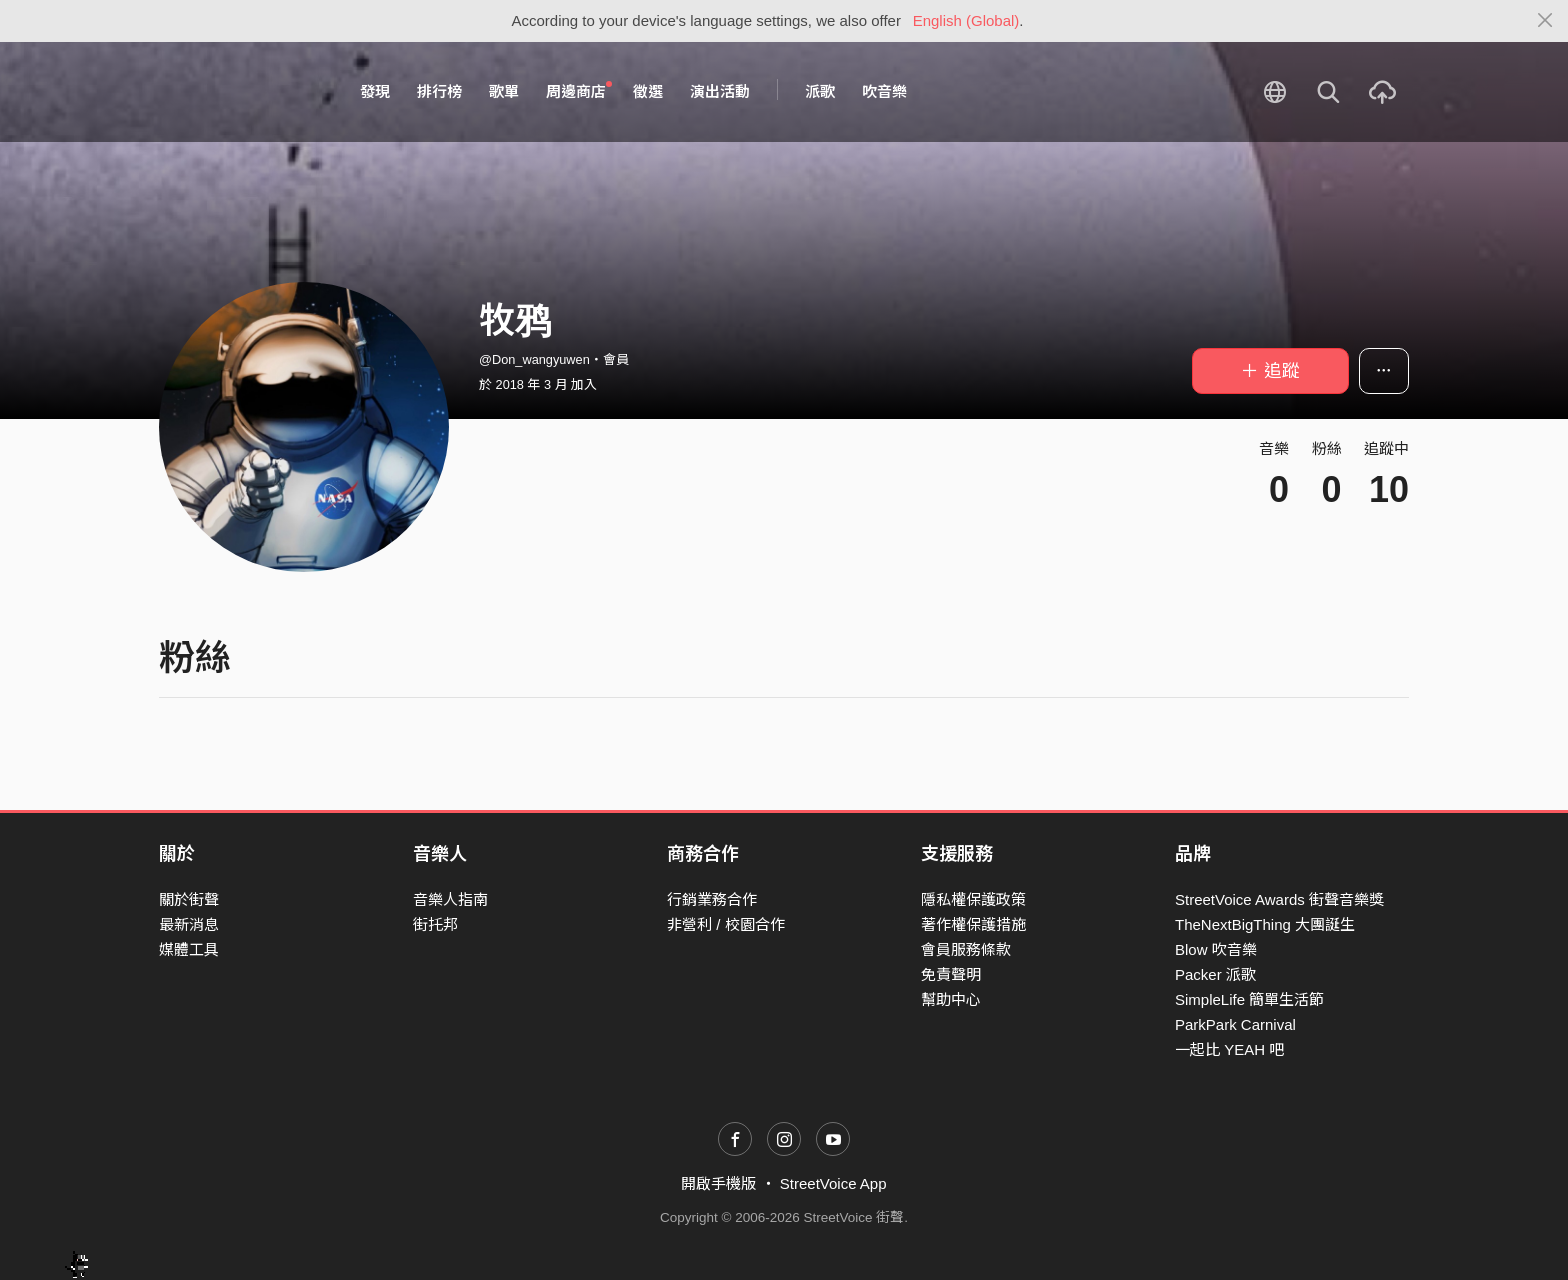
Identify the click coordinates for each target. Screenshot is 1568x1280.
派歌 (820, 91)
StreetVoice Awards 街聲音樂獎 (1279, 899)
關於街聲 (189, 899)
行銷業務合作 (712, 899)
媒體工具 (189, 949)
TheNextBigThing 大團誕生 (1265, 924)
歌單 (504, 91)
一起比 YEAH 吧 (1229, 1049)
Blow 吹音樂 (1216, 949)
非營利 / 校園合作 (726, 924)
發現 (375, 91)
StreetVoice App (833, 1183)
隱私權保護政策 (973, 899)
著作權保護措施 (973, 924)
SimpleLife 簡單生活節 (1249, 999)
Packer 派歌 (1215, 974)
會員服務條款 (966, 949)
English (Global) (966, 20)
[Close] (1545, 21)
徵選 (648, 91)
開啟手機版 (718, 1183)
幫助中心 (951, 999)
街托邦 (435, 924)
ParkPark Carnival (1235, 1024)
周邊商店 (579, 91)
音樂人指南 (450, 899)
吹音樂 (884, 91)
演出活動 (720, 91)
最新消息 (189, 924)
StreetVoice (241, 92)
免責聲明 (951, 974)
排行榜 (439, 91)
